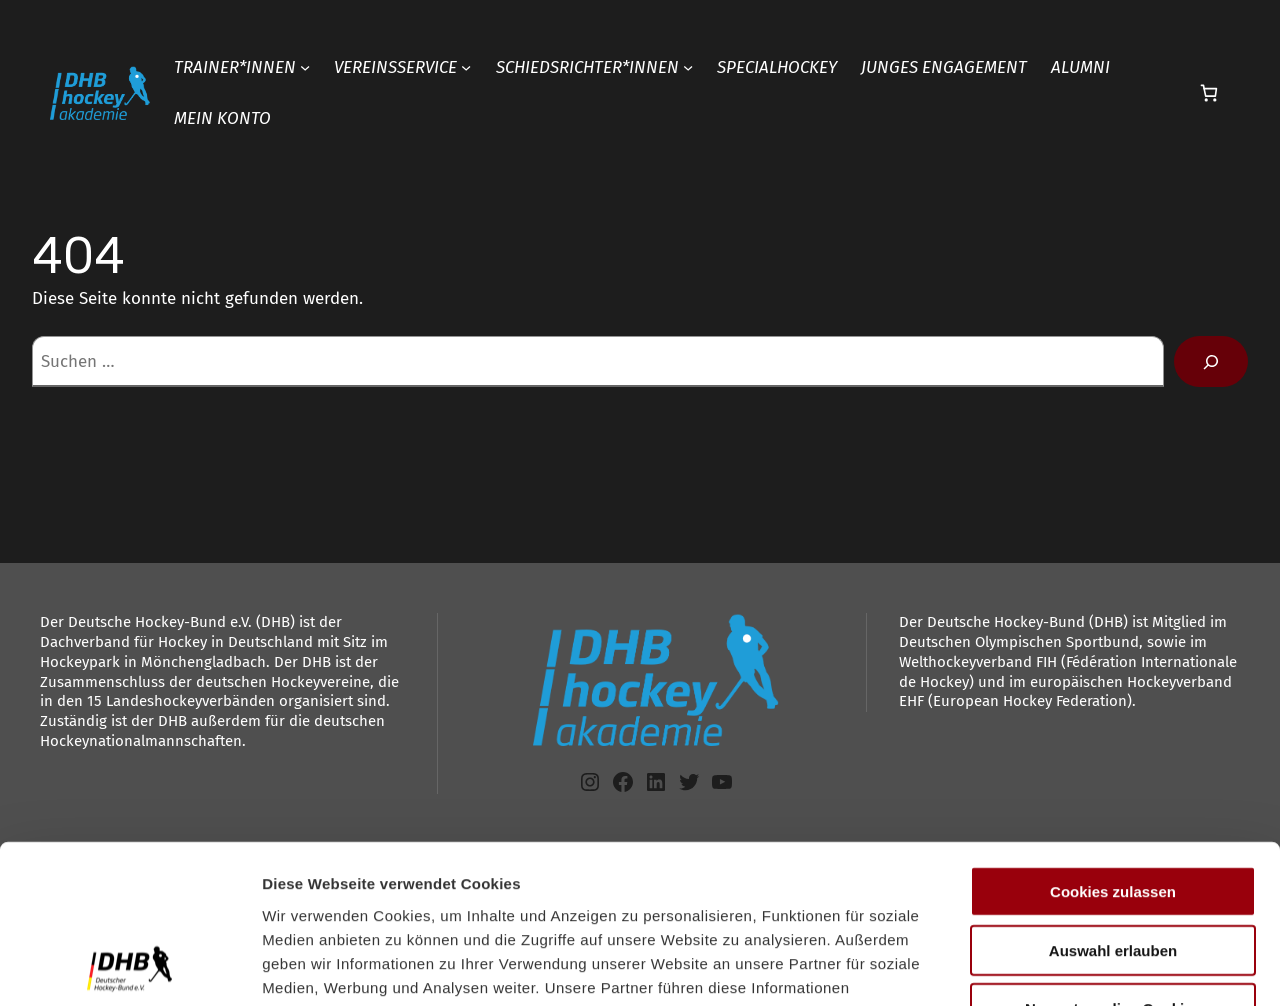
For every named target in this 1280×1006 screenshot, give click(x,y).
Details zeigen (1063, 966)
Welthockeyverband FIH (978, 662)
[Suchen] (1211, 361)
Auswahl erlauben (1113, 801)
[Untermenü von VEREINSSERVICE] (466, 67)
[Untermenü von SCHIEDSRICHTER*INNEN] (688, 67)
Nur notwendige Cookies (1113, 859)
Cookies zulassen (1113, 742)
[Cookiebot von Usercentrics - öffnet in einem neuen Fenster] (129, 967)
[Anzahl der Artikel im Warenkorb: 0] (1208, 93)
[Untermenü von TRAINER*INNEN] (305, 67)
